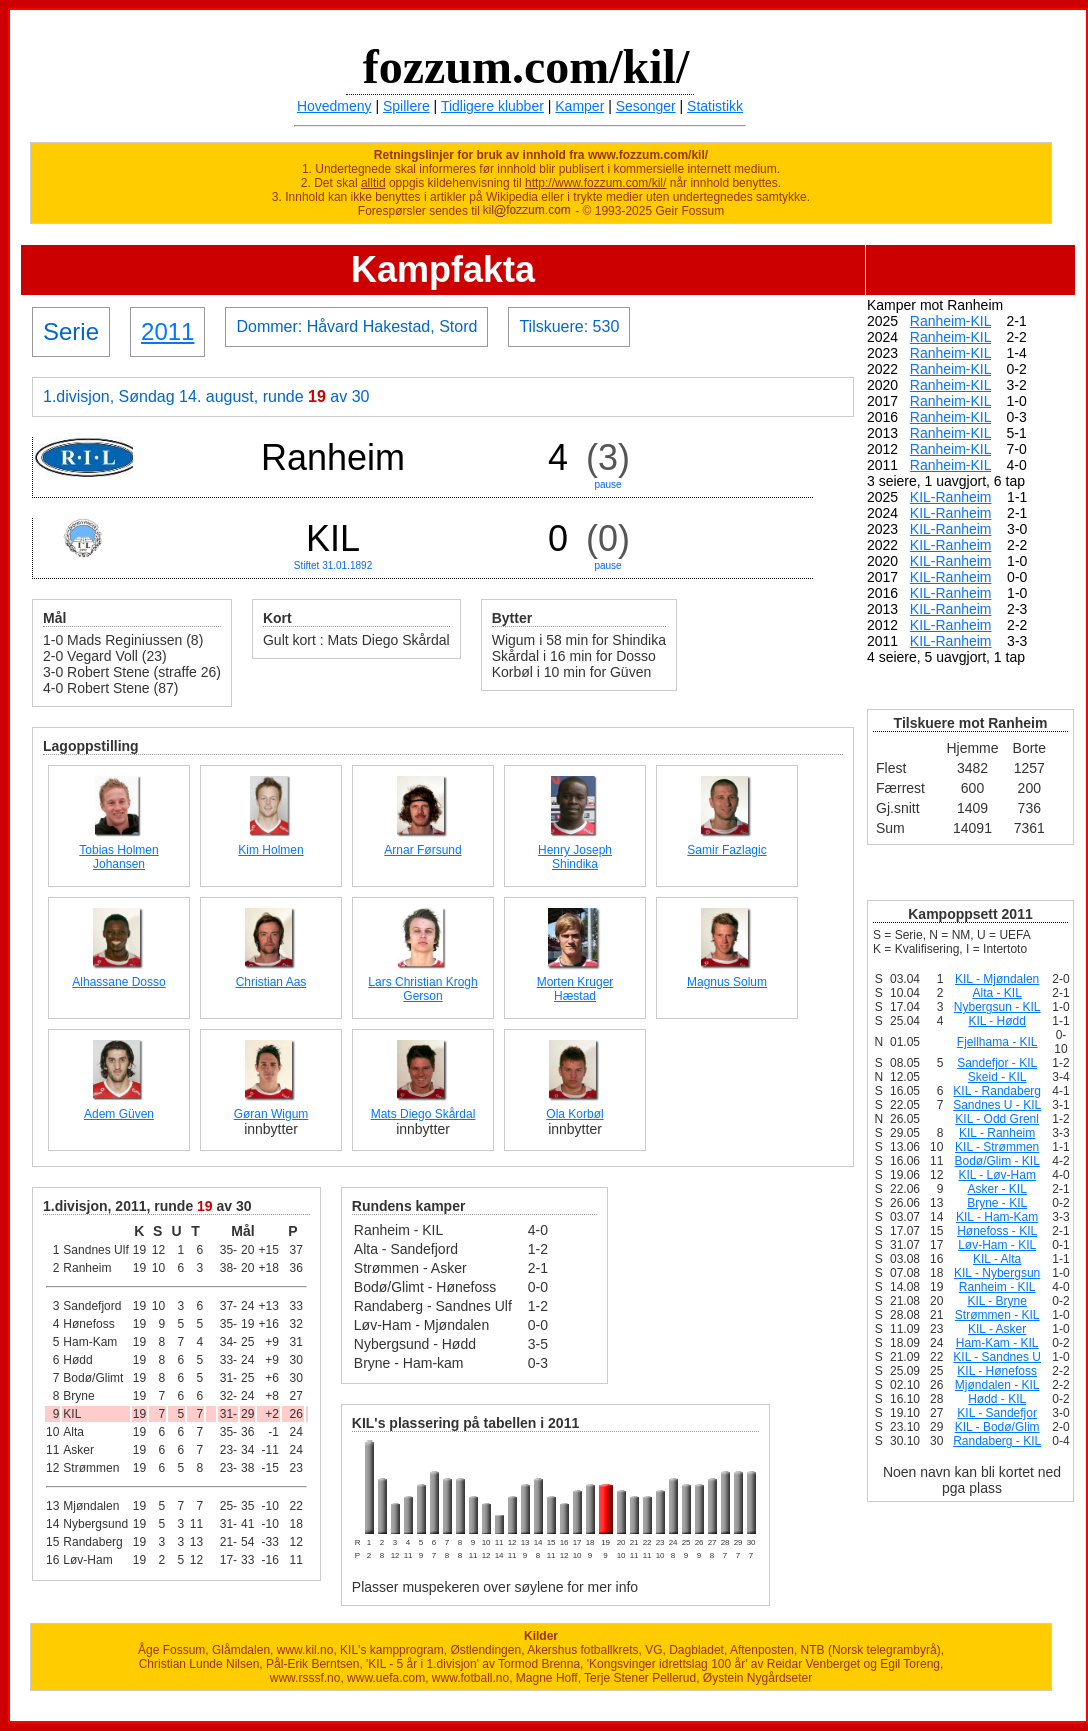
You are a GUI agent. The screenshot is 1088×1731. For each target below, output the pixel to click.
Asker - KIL (996, 1189)
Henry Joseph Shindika (575, 857)
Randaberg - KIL (997, 1441)
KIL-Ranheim (951, 497)
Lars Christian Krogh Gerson (422, 989)
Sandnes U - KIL (997, 1105)
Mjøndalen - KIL (997, 1385)
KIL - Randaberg (997, 1091)
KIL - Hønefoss (997, 1371)
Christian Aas (271, 982)
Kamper (579, 106)
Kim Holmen (270, 850)
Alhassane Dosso (118, 982)
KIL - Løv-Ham (997, 1175)
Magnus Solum (727, 982)
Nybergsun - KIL (997, 1007)
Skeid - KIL (997, 1077)
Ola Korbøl (574, 1114)
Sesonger (646, 106)
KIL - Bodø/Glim (997, 1427)
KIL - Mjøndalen (997, 979)
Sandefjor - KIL (997, 1063)
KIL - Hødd (997, 1021)
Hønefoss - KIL (997, 1231)
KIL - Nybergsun (997, 1273)
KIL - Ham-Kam (997, 1217)
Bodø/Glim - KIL (996, 1161)
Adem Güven (119, 1114)
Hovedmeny (334, 106)
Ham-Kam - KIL (997, 1343)
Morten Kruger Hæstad (575, 989)
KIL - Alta (997, 1259)
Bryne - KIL (997, 1203)
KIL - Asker (997, 1329)
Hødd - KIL (997, 1399)
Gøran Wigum (271, 1114)
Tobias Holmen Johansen (118, 857)
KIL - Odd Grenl (997, 1119)
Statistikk (715, 106)
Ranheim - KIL (997, 1287)
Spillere (406, 106)
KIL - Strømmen (997, 1147)
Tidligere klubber (492, 106)
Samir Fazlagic (726, 850)
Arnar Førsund (422, 850)
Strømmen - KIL (997, 1315)
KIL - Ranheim (997, 1133)
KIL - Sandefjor (997, 1413)
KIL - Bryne (997, 1301)
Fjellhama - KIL (997, 1042)
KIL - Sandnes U (997, 1357)
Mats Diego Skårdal (423, 1114)
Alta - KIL (996, 993)
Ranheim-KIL (950, 321)
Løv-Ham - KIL (997, 1245)
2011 (167, 331)
